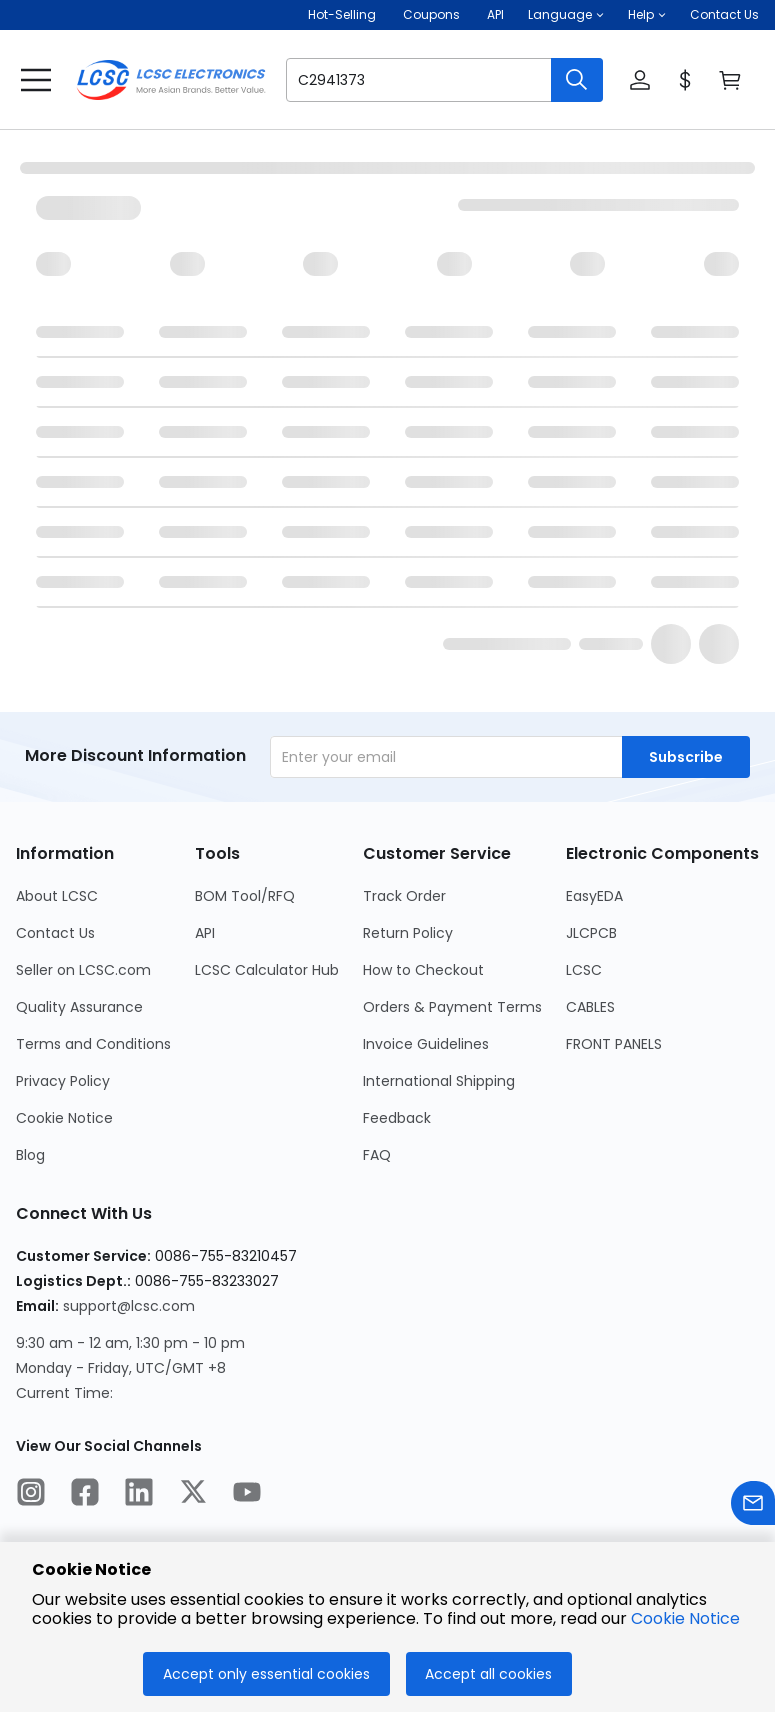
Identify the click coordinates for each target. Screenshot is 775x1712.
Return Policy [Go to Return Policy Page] (408, 933)
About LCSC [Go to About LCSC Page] (57, 896)
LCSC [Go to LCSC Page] (584, 970)
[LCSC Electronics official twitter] (193, 1495)
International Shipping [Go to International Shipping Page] (439, 1081)
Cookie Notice (685, 1618)
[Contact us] (753, 1506)
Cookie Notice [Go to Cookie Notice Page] (64, 1118)
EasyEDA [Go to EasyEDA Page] (594, 896)
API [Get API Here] (495, 14)
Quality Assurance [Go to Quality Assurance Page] (79, 1007)
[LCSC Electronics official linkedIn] (139, 1495)
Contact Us (724, 14)
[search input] (408, 80)
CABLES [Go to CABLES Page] (590, 1007)
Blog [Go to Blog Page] (30, 1155)
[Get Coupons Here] (431, 15)
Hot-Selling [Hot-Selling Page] (343, 14)
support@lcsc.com (129, 1306)
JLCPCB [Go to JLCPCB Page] (591, 933)
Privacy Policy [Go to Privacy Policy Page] (63, 1081)
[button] (566, 15)
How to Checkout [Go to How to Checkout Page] (423, 970)
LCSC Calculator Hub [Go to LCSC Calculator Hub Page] (267, 970)
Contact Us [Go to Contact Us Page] (55, 933)
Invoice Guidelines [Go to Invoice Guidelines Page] (426, 1044)
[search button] (577, 80)
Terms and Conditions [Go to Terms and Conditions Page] (93, 1044)
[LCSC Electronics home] (171, 80)
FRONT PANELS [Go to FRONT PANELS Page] (614, 1044)
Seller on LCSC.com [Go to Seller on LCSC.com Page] (83, 970)
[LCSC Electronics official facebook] (85, 1495)
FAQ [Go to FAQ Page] (377, 1155)
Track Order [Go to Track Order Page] (404, 896)
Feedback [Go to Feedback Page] (397, 1118)
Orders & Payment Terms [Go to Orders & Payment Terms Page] (452, 1007)
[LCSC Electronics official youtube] (247, 1495)
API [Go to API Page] (205, 933)
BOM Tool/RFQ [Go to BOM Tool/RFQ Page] (245, 896)
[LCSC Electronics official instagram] (31, 1495)
